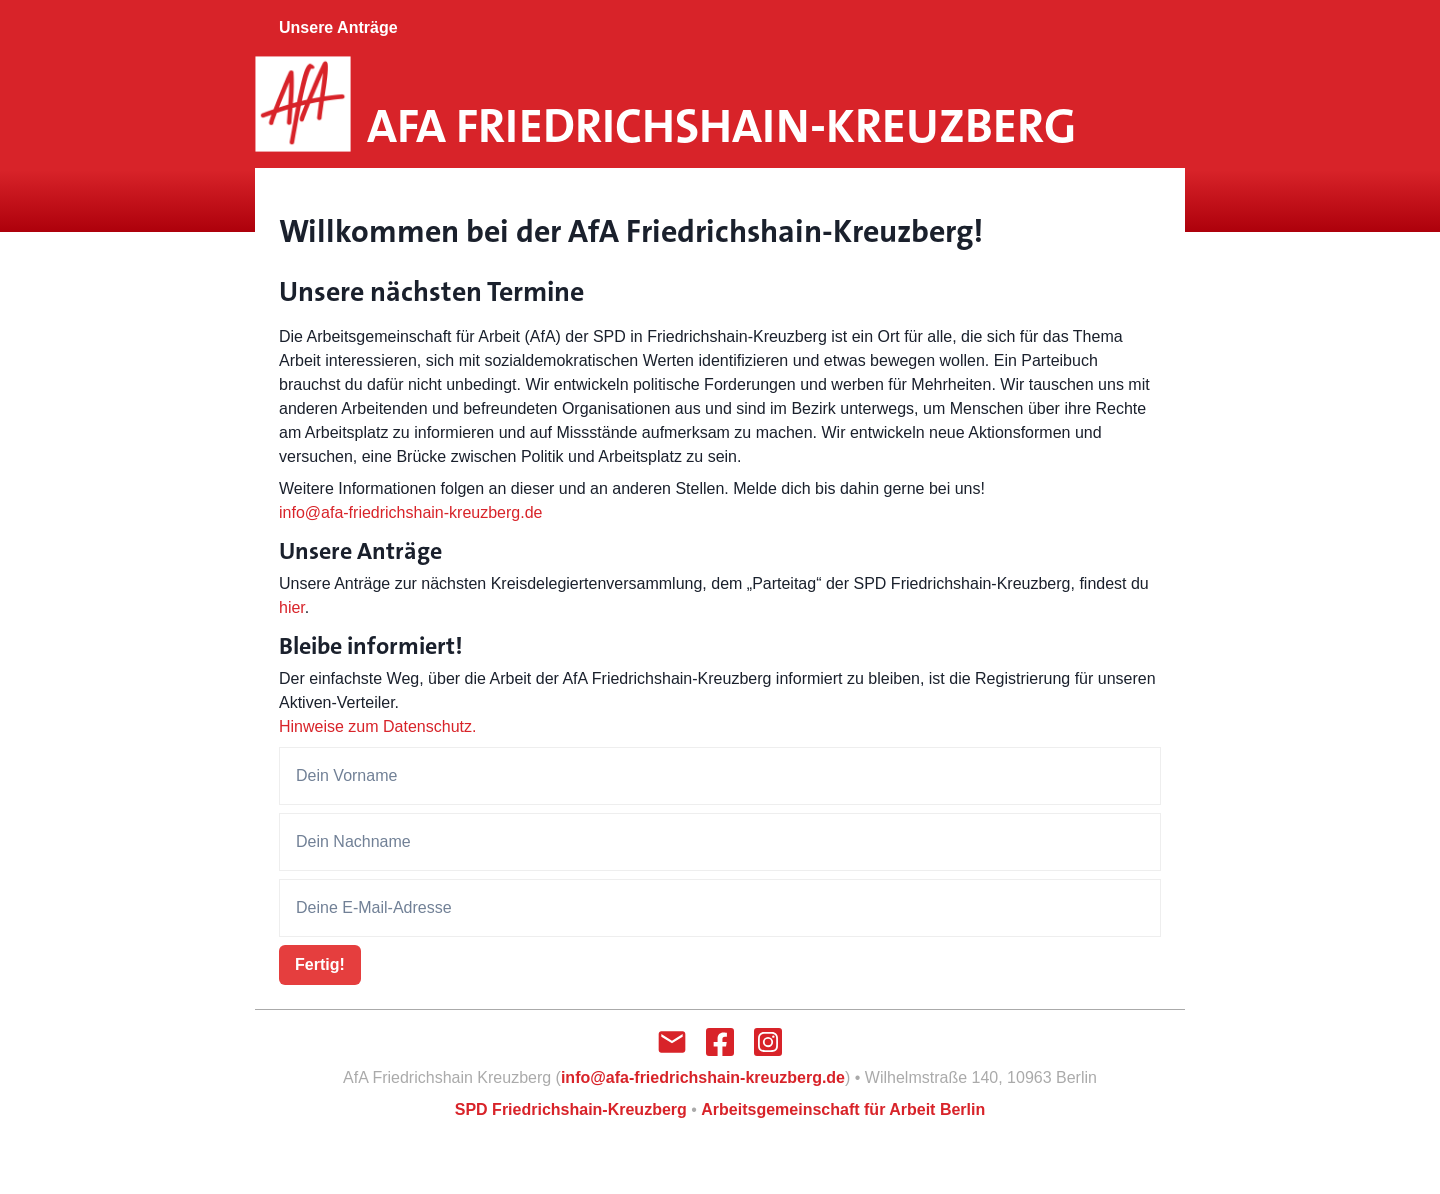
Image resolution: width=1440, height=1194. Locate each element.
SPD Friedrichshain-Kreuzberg (571, 1109)
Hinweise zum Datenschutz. (377, 726)
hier (292, 607)
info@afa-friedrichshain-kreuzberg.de (410, 512)
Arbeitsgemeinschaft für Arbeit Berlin (843, 1109)
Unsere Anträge (338, 27)
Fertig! (320, 964)
